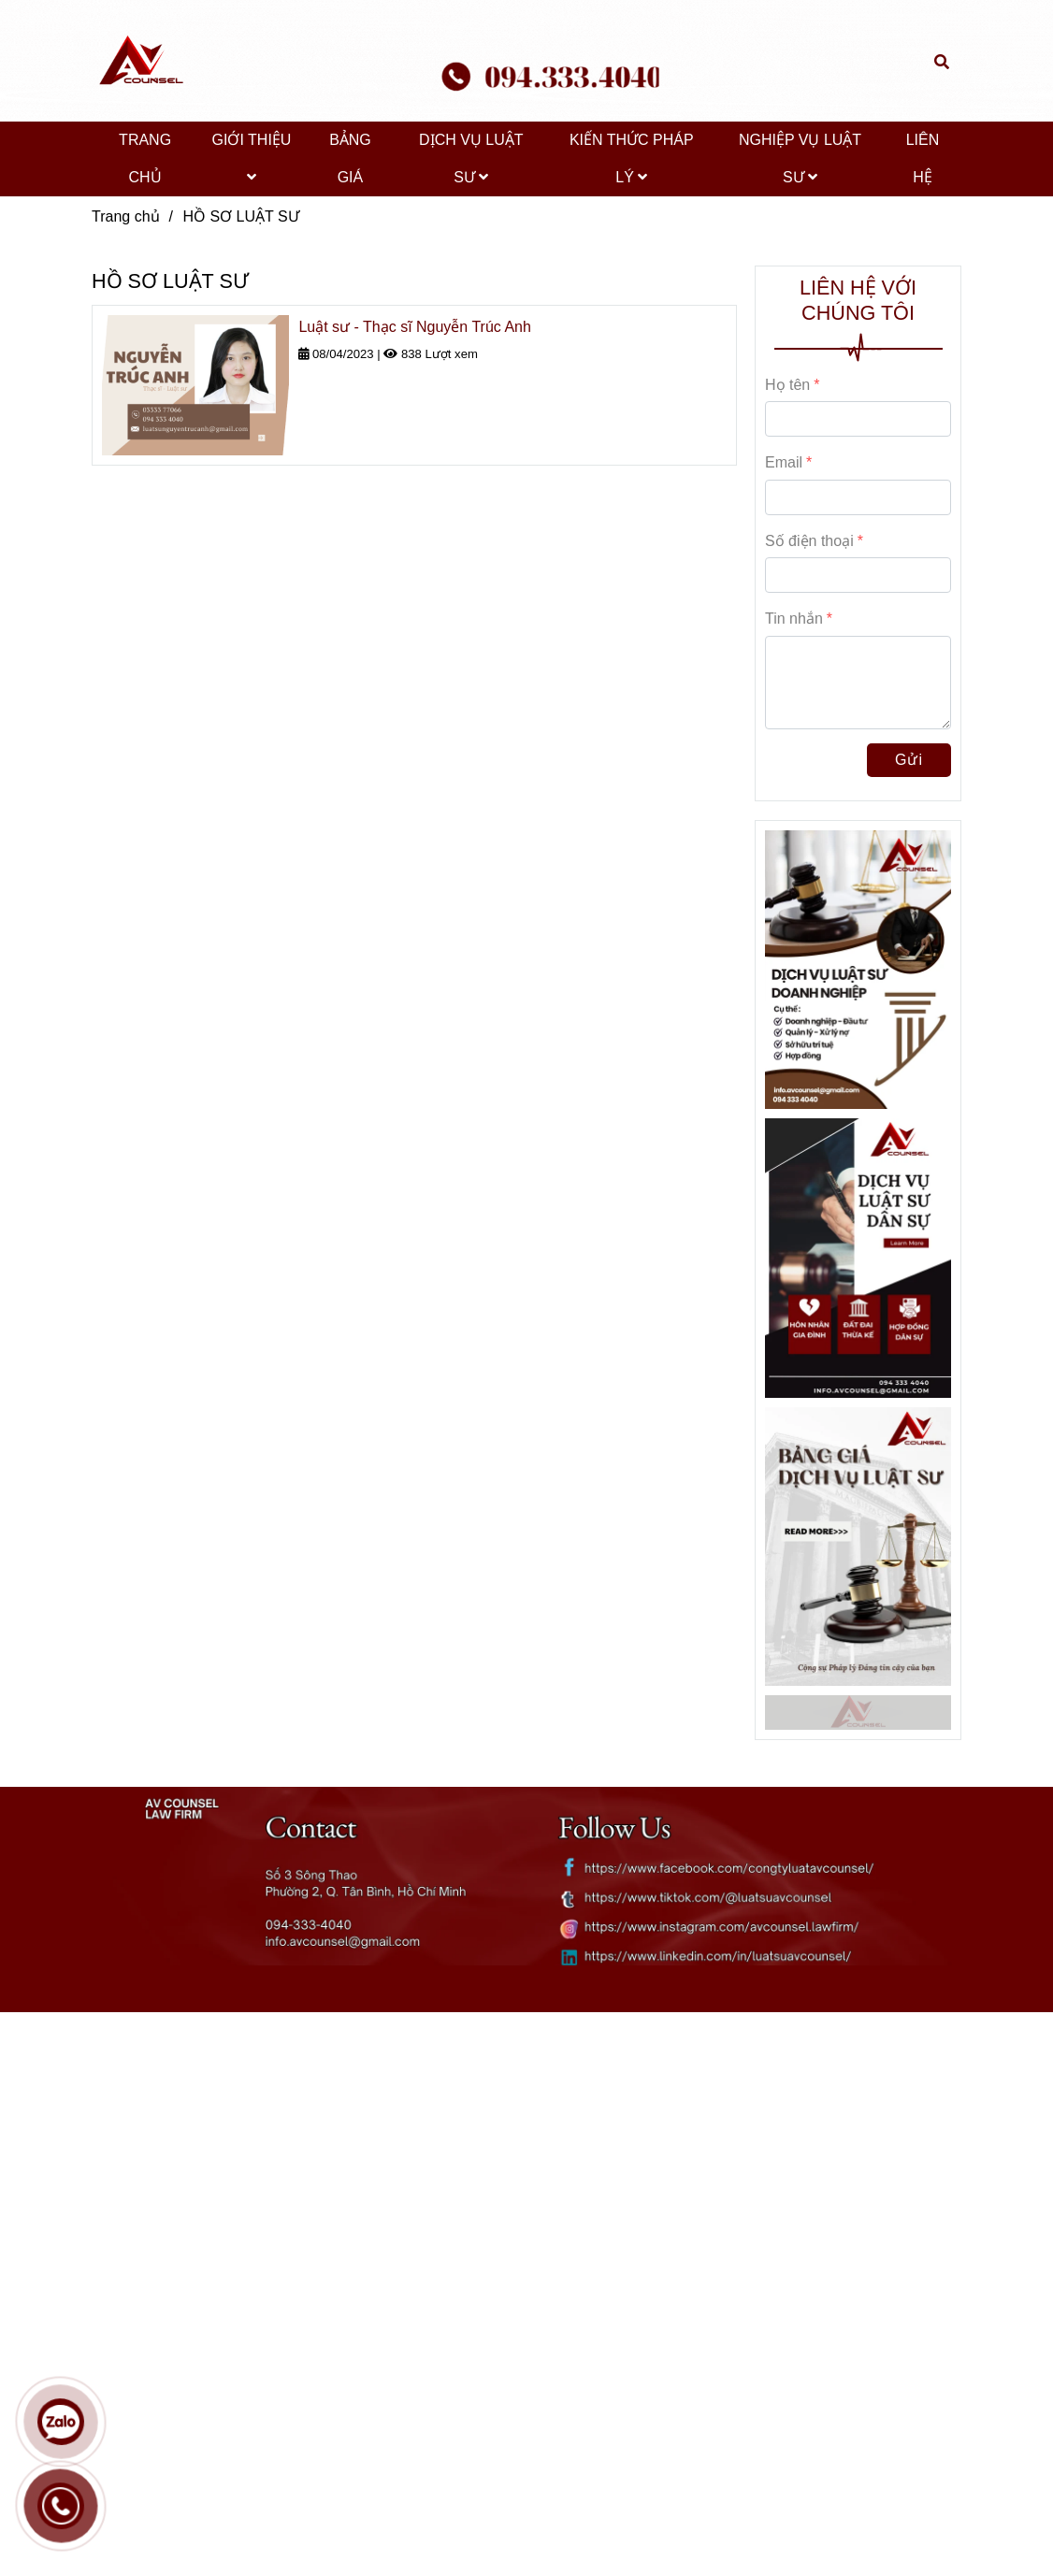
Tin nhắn (794, 618)
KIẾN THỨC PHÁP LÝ (632, 158)
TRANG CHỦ (145, 158)
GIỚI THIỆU (252, 158)
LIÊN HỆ (923, 158)
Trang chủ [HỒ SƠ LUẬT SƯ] (126, 216)
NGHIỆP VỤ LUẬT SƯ (800, 158)
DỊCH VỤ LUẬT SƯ (471, 158)
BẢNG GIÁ (350, 158)
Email (783, 462)
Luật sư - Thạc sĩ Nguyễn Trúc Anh (414, 327)
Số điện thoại (809, 541)
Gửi (909, 760)
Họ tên (787, 385)
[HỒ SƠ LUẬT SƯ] (138, 61)
